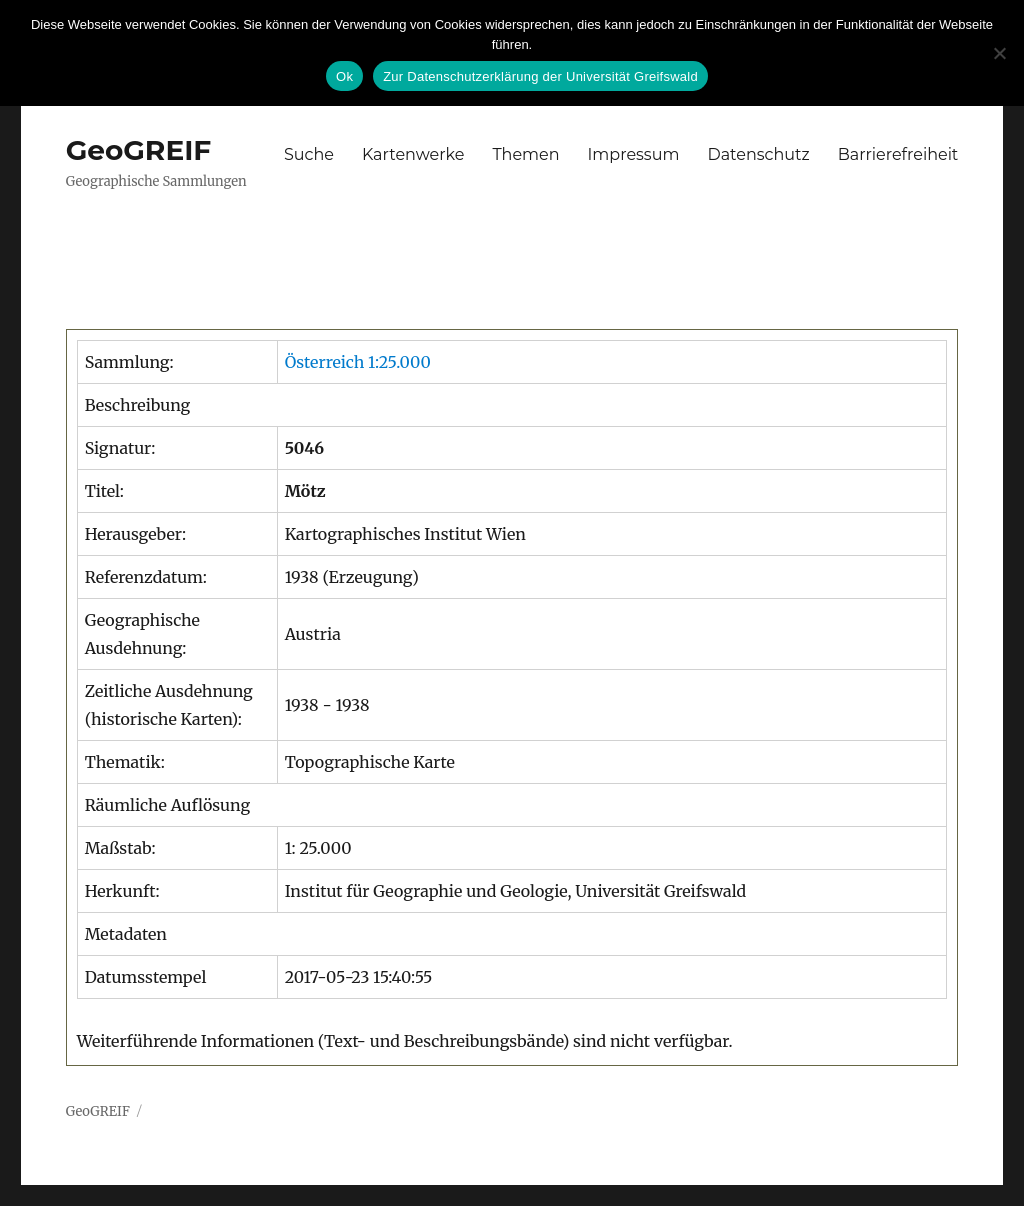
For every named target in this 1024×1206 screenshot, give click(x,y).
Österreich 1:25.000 (358, 362)
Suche (309, 154)
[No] (999, 53)
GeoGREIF (139, 150)
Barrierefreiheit (898, 154)
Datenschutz (758, 154)
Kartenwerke (413, 154)
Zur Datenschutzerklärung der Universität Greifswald (540, 76)
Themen (525, 154)
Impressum (634, 154)
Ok (344, 76)
